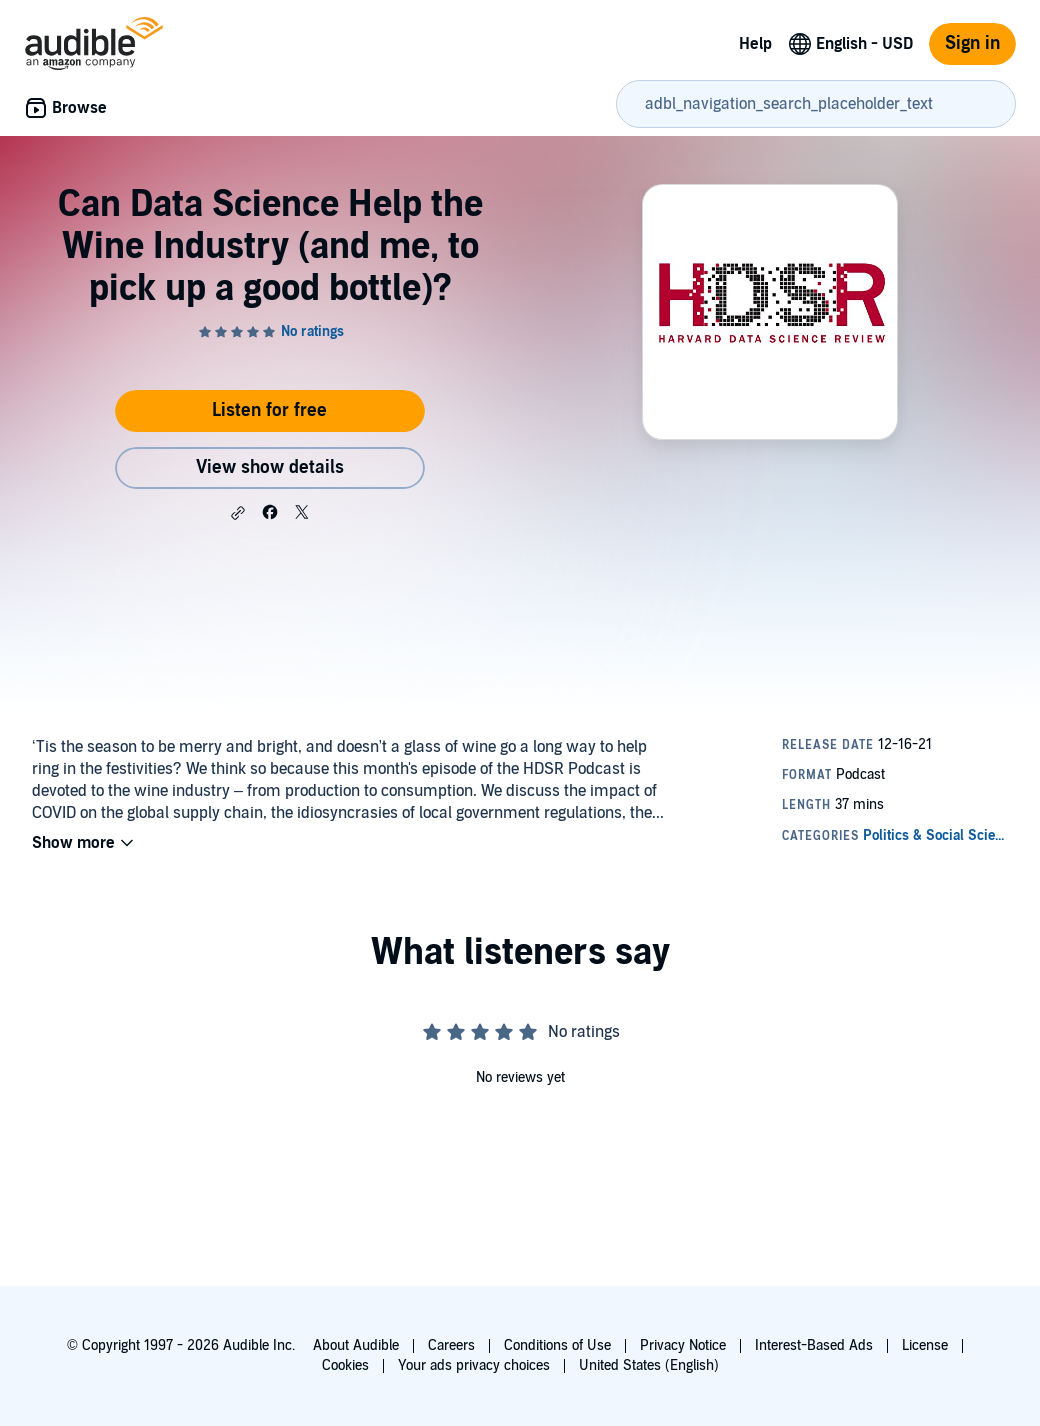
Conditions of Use (557, 1345)
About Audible (356, 1345)
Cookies (345, 1365)
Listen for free (269, 410)
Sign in (972, 43)
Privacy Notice (683, 1345)
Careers (451, 1345)
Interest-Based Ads (814, 1345)
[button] (238, 513)
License (925, 1345)
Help (755, 44)
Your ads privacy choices (474, 1365)
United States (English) (649, 1365)
